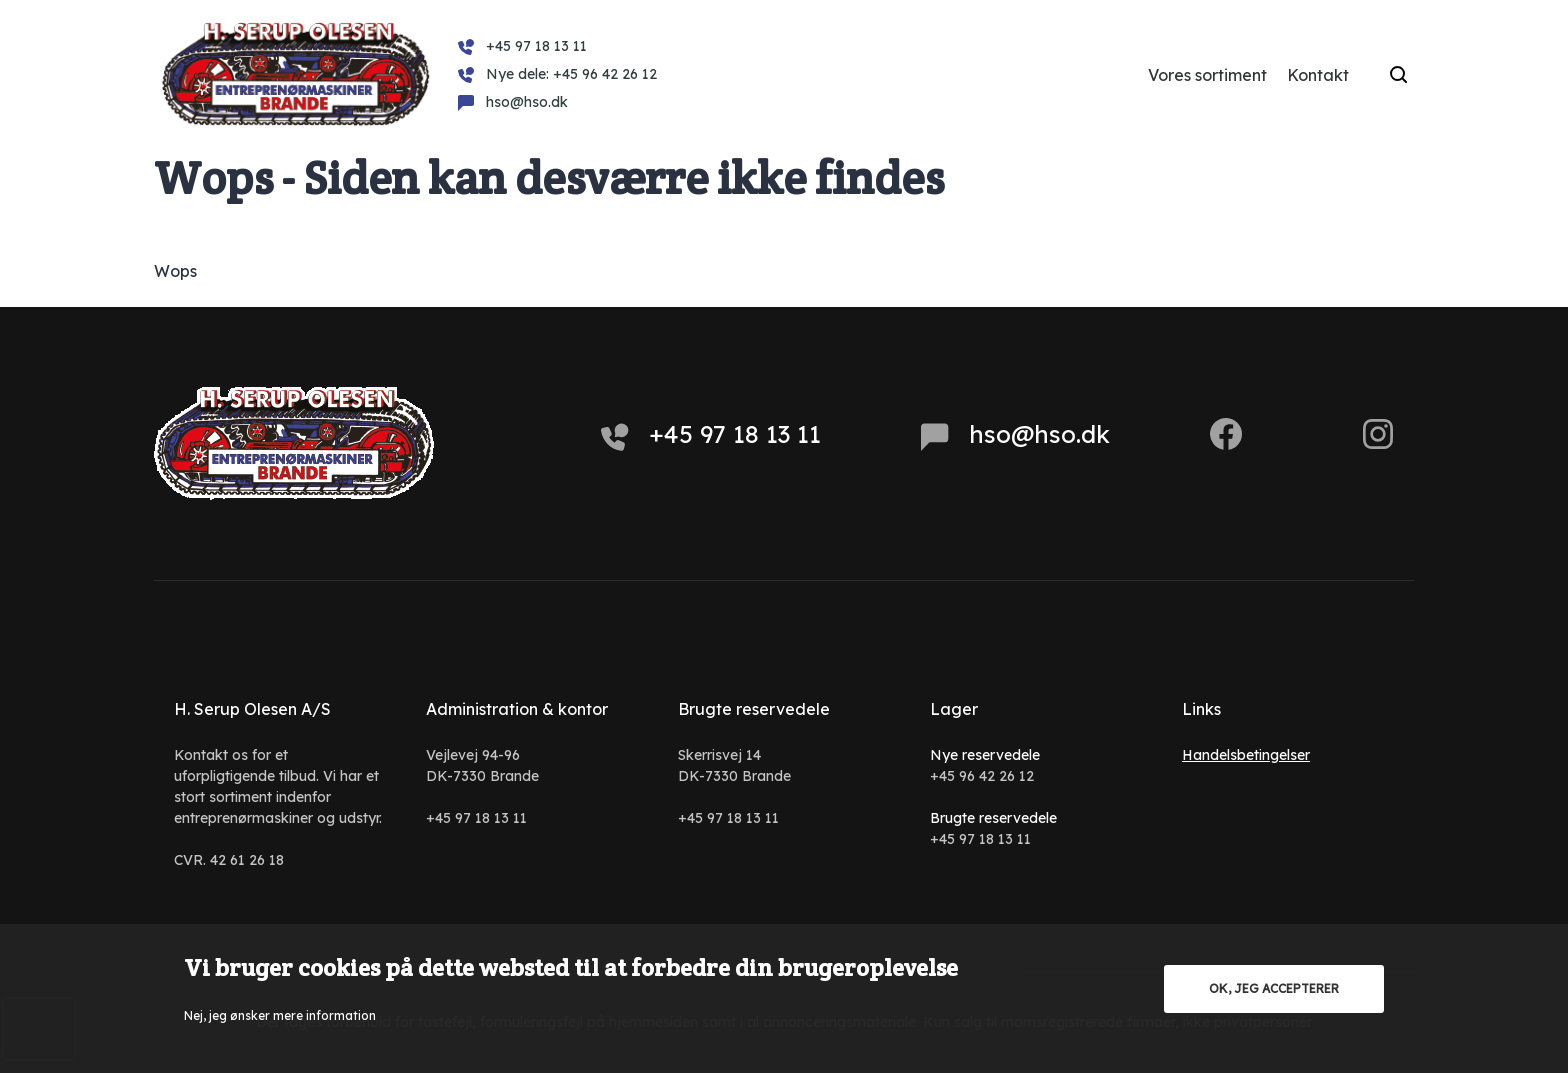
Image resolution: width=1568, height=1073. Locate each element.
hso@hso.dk (1015, 435)
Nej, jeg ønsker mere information (280, 1015)
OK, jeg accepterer (1274, 988)
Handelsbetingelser (1246, 755)
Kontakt (1318, 75)
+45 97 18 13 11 (711, 435)
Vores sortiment (1207, 75)
